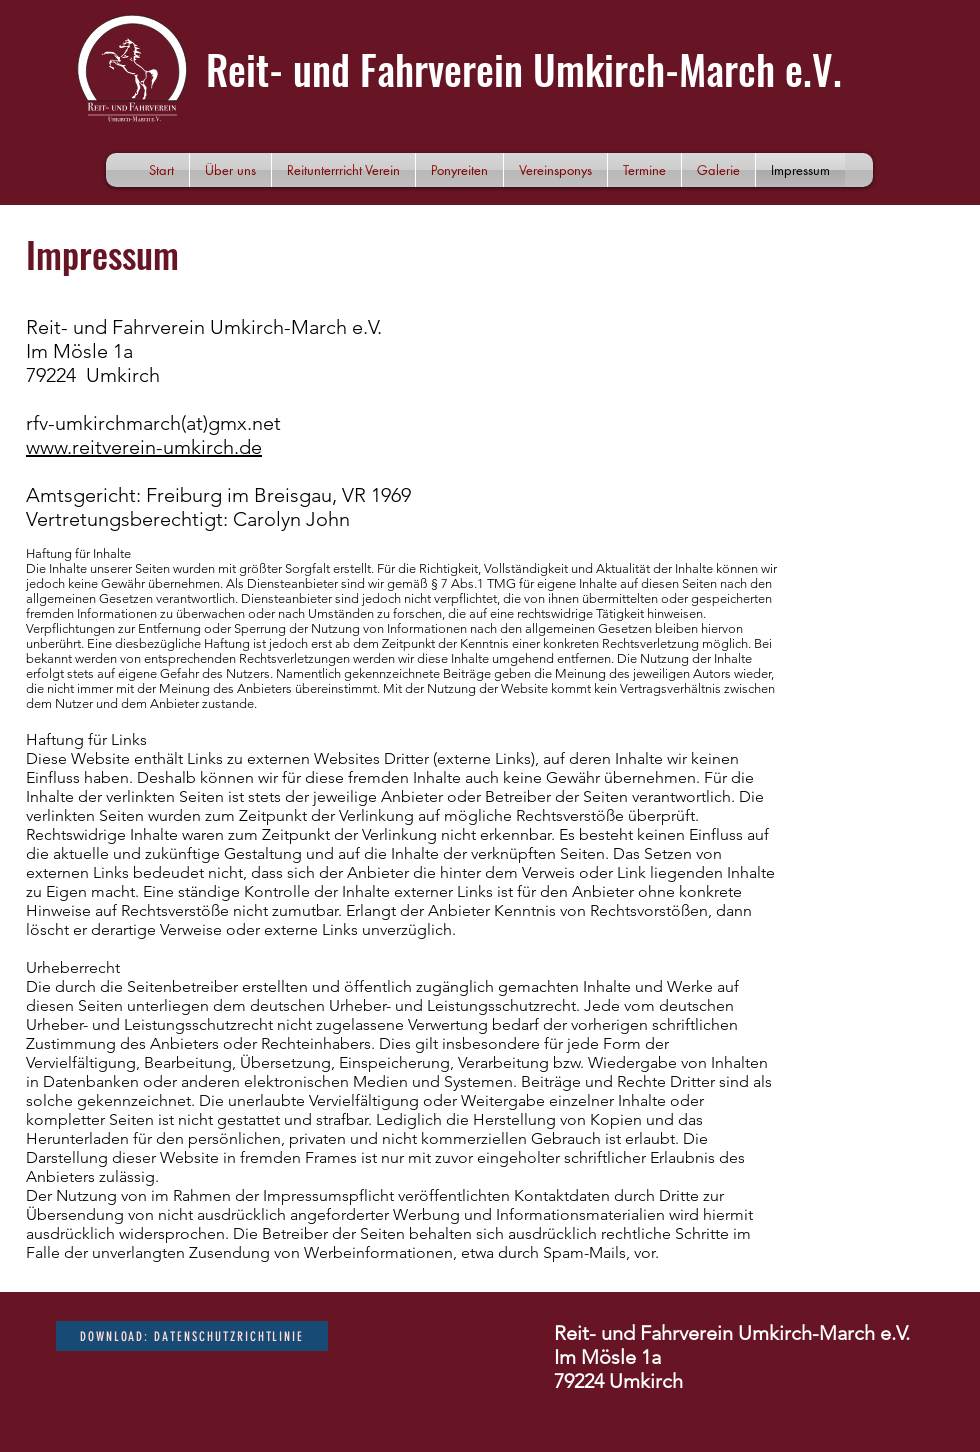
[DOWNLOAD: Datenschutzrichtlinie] (192, 1336)
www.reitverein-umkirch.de (144, 447)
